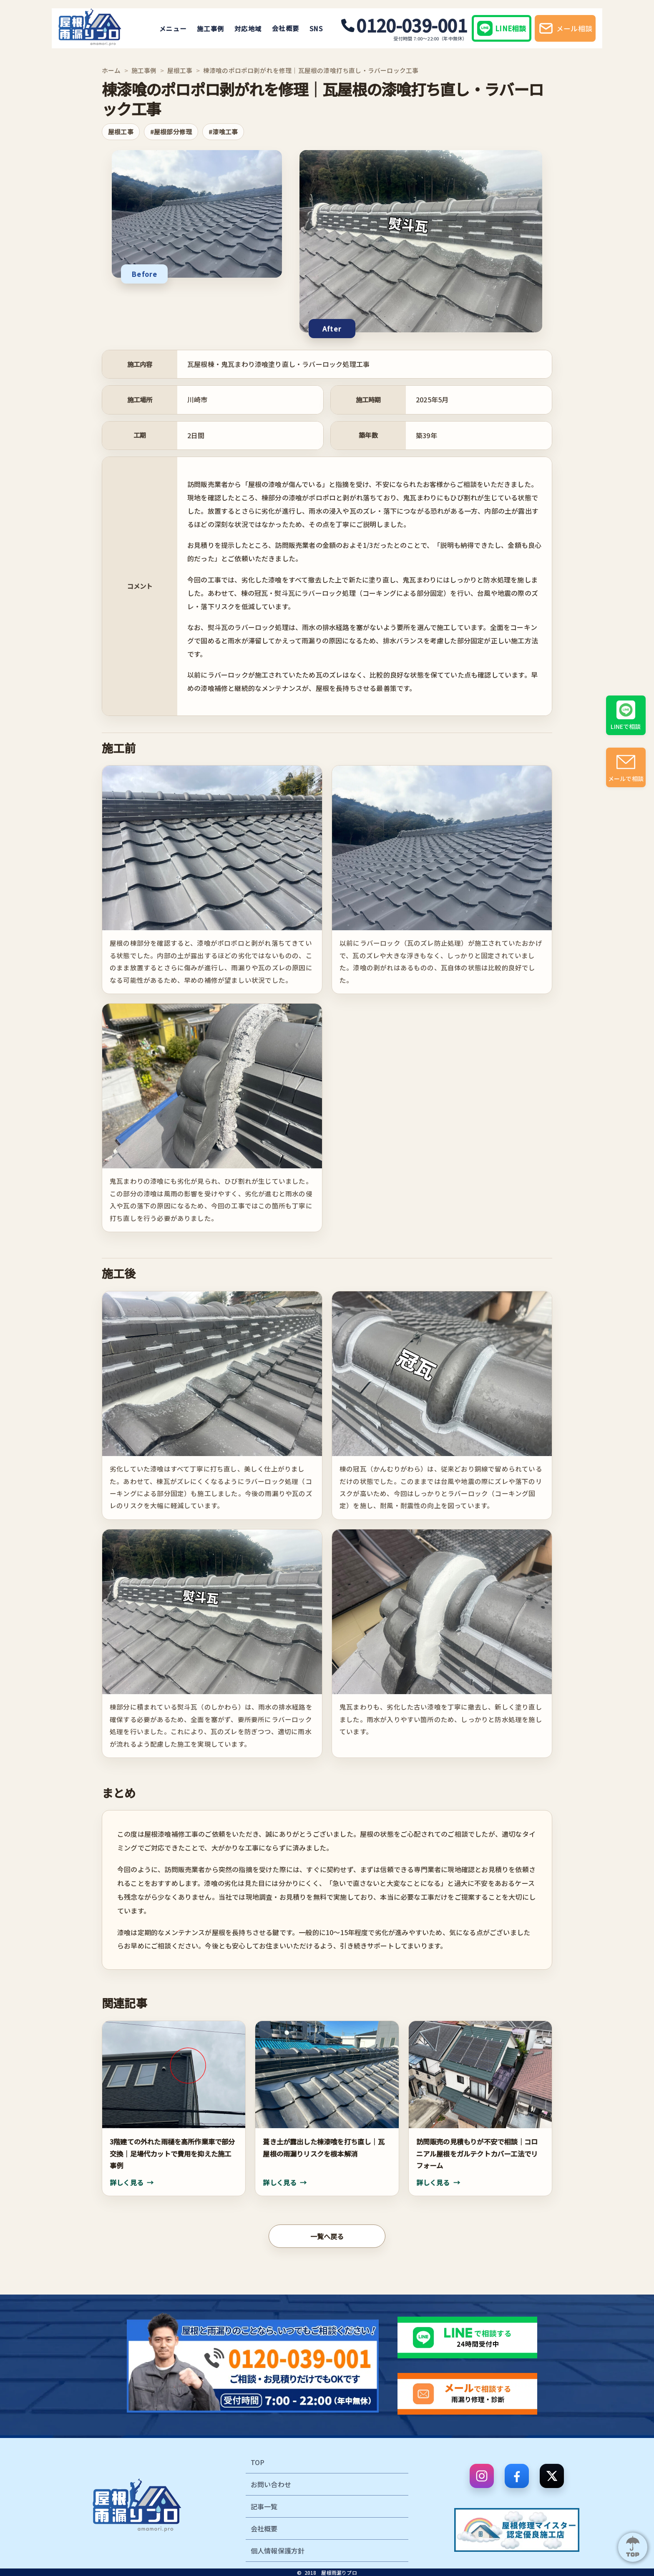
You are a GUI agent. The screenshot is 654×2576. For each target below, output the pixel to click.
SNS (313, 28)
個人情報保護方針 (278, 2551)
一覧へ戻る (327, 2236)
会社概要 (282, 28)
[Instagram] (482, 2476)
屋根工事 (180, 70)
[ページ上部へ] (632, 2547)
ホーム (111, 70)
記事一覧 (264, 2506)
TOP (258, 2462)
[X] (552, 2476)
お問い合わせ (271, 2484)
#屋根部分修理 (171, 131)
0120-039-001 (400, 25)
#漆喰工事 (223, 131)
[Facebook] (517, 2476)
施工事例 (207, 28)
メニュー (170, 28)
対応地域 (245, 28)
